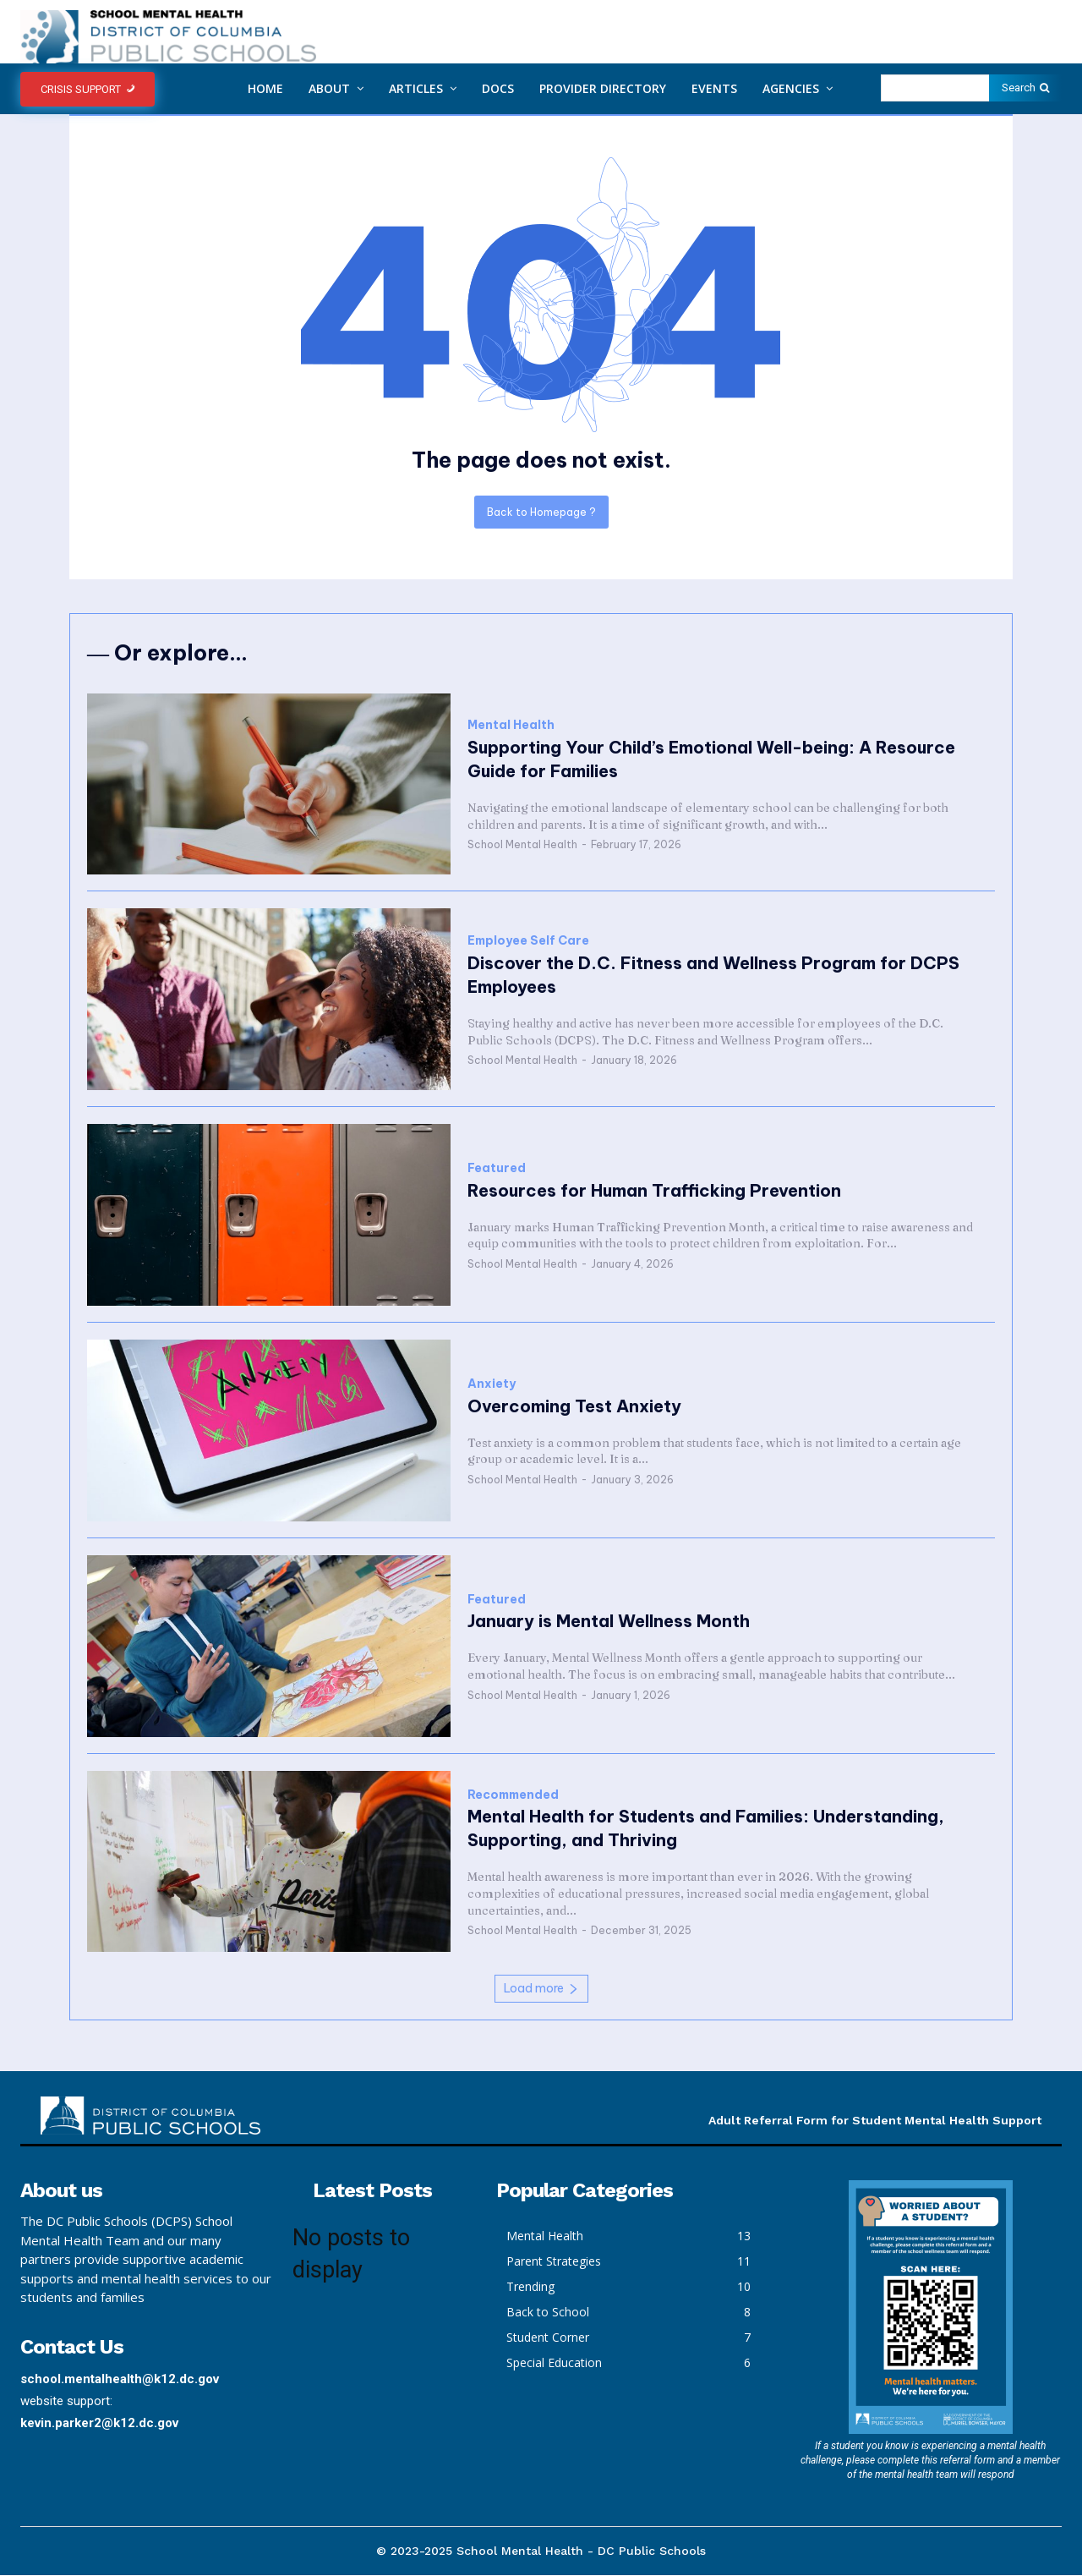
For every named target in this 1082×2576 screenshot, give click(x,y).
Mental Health (511, 727)
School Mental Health (522, 846)
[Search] (1025, 87)
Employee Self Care (528, 941)
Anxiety (491, 1385)
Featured (496, 1169)
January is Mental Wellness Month (608, 1622)
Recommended (513, 1796)
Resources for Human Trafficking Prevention (654, 1191)
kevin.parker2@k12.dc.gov (99, 2423)
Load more (541, 1989)
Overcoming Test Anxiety (574, 1406)
